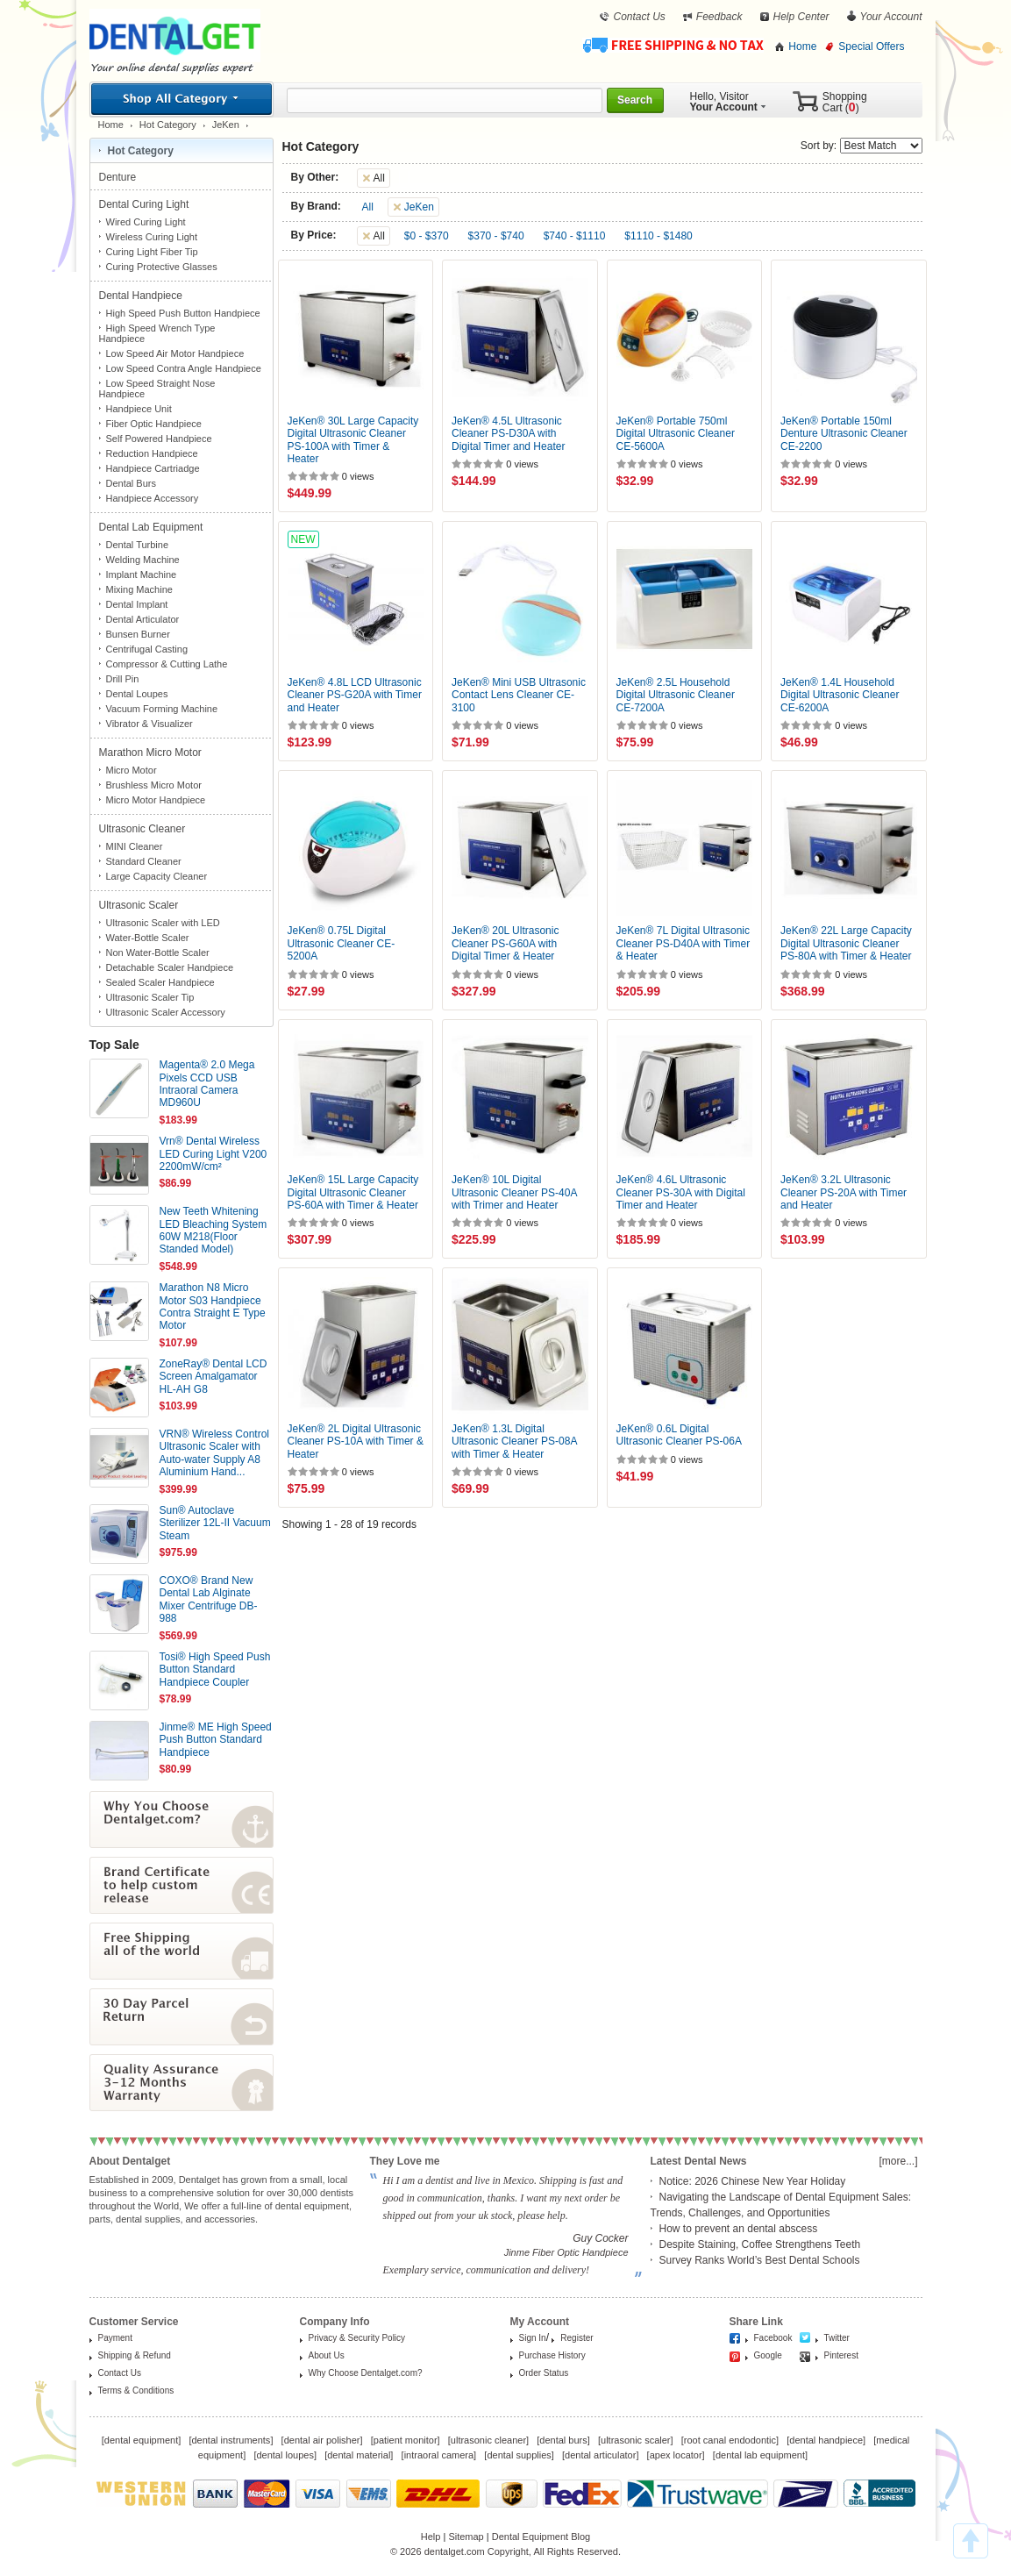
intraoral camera (438, 2455)
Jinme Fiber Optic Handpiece (566, 2252)
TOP (970, 2540)
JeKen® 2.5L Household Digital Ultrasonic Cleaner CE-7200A (675, 695)
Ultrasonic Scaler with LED (163, 922)
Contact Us (639, 17)
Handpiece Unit (139, 408)
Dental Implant (137, 604)
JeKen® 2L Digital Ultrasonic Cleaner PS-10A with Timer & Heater (356, 1441)
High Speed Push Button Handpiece (183, 313)
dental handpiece (826, 2440)
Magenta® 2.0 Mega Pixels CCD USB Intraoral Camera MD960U (207, 1084)
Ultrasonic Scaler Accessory (165, 1012)
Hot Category (167, 124)
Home (802, 46)
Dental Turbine (137, 544)
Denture (119, 177)
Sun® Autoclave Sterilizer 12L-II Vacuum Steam (215, 1523)
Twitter (837, 2338)
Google (768, 2355)
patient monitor (406, 2440)
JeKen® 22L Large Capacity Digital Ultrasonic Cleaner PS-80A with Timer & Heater (846, 943)
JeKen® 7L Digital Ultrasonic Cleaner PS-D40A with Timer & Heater (683, 943)
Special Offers (871, 46)
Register (576, 2338)
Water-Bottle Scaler (147, 937)
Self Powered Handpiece (159, 438)
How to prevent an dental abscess (738, 2229)
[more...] (898, 2161)
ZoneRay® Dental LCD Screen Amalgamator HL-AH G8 (213, 1376)
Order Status (544, 2373)
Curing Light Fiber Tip (152, 251)
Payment (115, 2338)
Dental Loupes (137, 694)
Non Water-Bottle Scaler (158, 952)
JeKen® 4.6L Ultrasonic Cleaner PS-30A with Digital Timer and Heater (680, 1192)
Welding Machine (143, 559)
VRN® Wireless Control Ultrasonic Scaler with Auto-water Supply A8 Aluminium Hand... (215, 1453)
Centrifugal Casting (147, 649)
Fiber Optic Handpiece (154, 423)
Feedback (719, 17)
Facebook (773, 2338)
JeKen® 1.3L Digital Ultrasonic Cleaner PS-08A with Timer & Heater (514, 1441)
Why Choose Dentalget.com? (366, 2373)
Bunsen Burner (138, 634)
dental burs (563, 2440)
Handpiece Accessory (152, 498)
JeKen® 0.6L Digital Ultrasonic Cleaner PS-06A (679, 1435)
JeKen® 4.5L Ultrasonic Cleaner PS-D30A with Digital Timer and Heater (508, 434)
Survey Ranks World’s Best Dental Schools (759, 2260)
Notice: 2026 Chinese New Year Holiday (752, 2181)
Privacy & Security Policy (357, 2338)
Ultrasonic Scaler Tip (150, 997)
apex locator (676, 2455)
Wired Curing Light (146, 222)
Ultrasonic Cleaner (144, 829)
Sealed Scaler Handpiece (160, 982)
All (368, 207)
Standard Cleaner (144, 861)
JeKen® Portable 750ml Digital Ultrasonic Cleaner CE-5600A (675, 434)
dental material (358, 2455)
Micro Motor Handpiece (156, 800)
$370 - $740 (496, 236)
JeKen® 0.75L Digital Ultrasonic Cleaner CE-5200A (341, 943)
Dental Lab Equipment (152, 527)
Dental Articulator (143, 619)
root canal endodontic (730, 2440)
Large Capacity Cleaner (157, 876)
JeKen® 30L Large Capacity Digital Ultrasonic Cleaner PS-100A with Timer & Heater (353, 440)
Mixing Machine (139, 589)
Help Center (801, 17)
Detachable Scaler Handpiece (170, 967)
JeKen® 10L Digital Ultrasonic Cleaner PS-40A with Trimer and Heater (514, 1192)
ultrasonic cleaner (488, 2440)
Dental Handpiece (142, 295)
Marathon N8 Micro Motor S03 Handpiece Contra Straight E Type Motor (213, 1306)
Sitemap (465, 2536)
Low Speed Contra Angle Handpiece (183, 368)
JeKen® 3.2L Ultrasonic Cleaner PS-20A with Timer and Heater (843, 1192)
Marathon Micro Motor (152, 752)
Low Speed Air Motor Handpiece (175, 353)
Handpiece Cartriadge (153, 468)
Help (431, 2536)
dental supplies (519, 2455)
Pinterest (841, 2355)
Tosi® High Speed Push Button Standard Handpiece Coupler (215, 1669)
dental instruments (230, 2440)
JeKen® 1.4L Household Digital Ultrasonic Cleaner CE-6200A (839, 695)
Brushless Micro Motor (154, 785)
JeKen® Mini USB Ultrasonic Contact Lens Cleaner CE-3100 (519, 695)
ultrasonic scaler (635, 2440)
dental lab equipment (760, 2455)
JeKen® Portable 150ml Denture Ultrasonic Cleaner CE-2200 (844, 434)
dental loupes (284, 2455)
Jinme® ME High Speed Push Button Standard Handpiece (216, 1740)
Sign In (532, 2338)
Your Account (891, 17)
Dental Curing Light (145, 204)
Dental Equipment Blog (541, 2536)
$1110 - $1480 (658, 236)
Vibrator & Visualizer (149, 723)
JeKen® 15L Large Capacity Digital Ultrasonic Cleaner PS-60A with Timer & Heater (353, 1192)
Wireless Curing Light (152, 237)
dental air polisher (322, 2440)
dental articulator (600, 2455)
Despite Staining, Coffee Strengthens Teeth (760, 2244)
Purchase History (552, 2355)
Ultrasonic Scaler (140, 905)
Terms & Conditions (136, 2390)
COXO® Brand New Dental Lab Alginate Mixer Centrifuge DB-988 (209, 1599)
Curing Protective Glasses (161, 266)
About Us (327, 2355)
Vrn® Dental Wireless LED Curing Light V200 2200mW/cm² (213, 1154)
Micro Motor (131, 770)
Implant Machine (141, 574)
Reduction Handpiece (152, 453)
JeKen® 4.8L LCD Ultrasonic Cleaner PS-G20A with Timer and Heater (355, 695)
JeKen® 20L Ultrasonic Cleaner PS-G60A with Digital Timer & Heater (505, 943)
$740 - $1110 (575, 236)
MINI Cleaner (134, 846)
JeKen (225, 124)
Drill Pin (122, 679)
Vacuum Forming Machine (162, 708)
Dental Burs (131, 483)
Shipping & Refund (134, 2355)
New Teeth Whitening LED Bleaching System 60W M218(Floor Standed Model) (213, 1230)
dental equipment (141, 2440)
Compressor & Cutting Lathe (167, 664)
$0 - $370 (426, 236)
